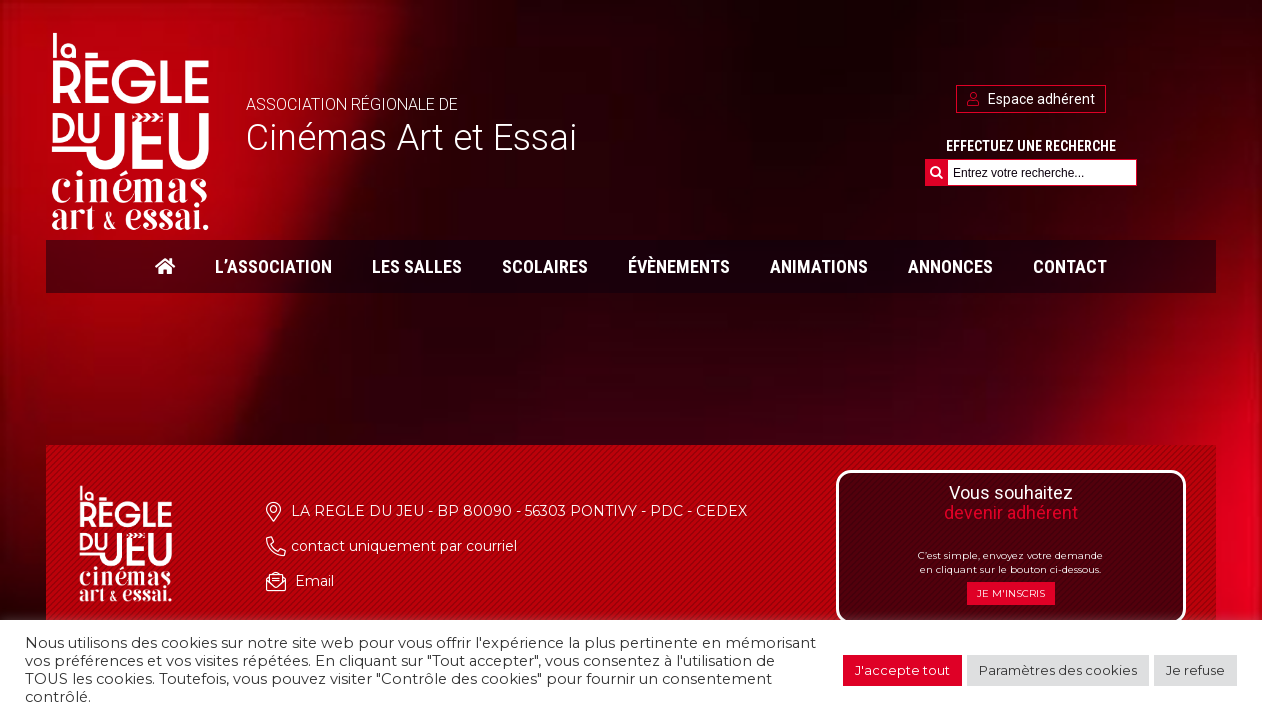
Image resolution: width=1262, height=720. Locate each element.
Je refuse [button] (1195, 670)
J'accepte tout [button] (902, 670)
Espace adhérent (1031, 99)
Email (314, 581)
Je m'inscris (1011, 593)
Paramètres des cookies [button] (1058, 670)
